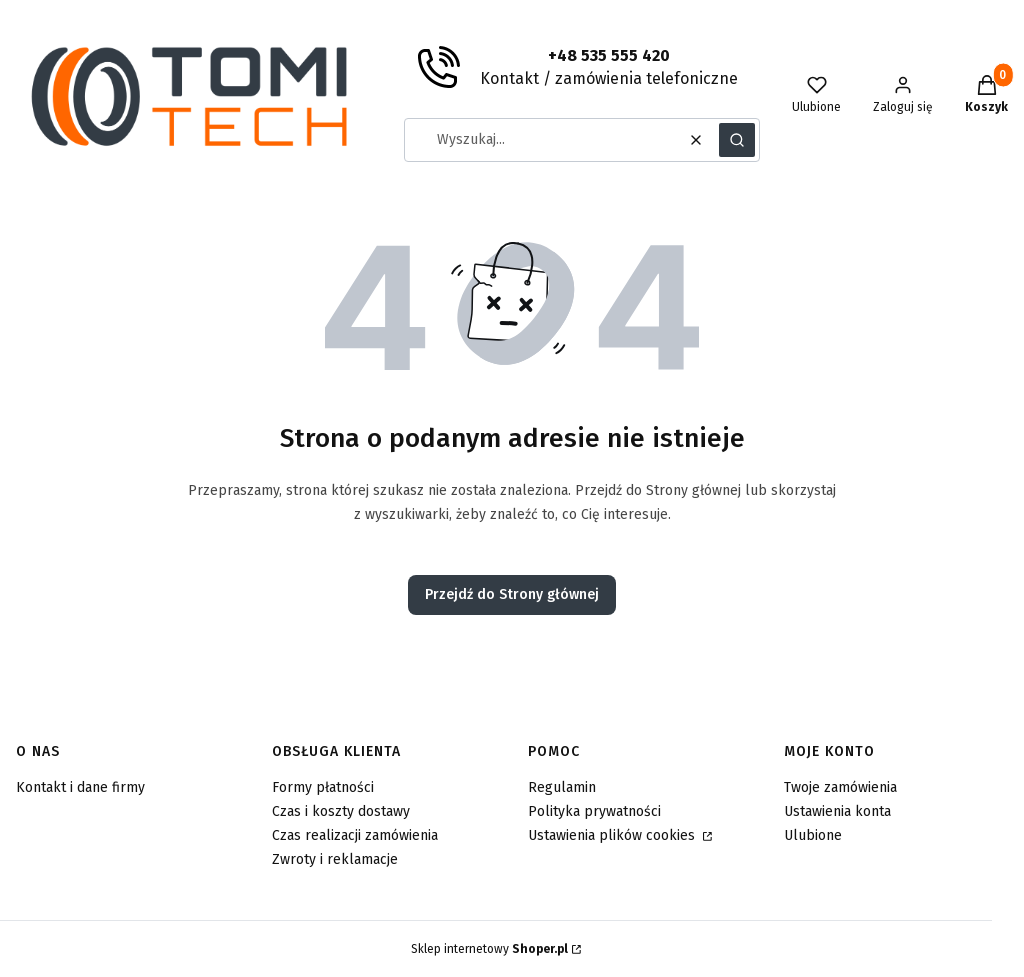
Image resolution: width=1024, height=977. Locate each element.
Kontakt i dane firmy (80, 787)
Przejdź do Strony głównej (512, 594)
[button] (737, 140)
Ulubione (813, 835)
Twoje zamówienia (840, 787)
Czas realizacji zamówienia (355, 835)
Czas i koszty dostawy (341, 811)
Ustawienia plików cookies (613, 835)
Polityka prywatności (594, 811)
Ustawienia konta (837, 811)
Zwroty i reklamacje (335, 859)
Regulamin (562, 787)
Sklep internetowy (489, 949)
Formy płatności (323, 787)
